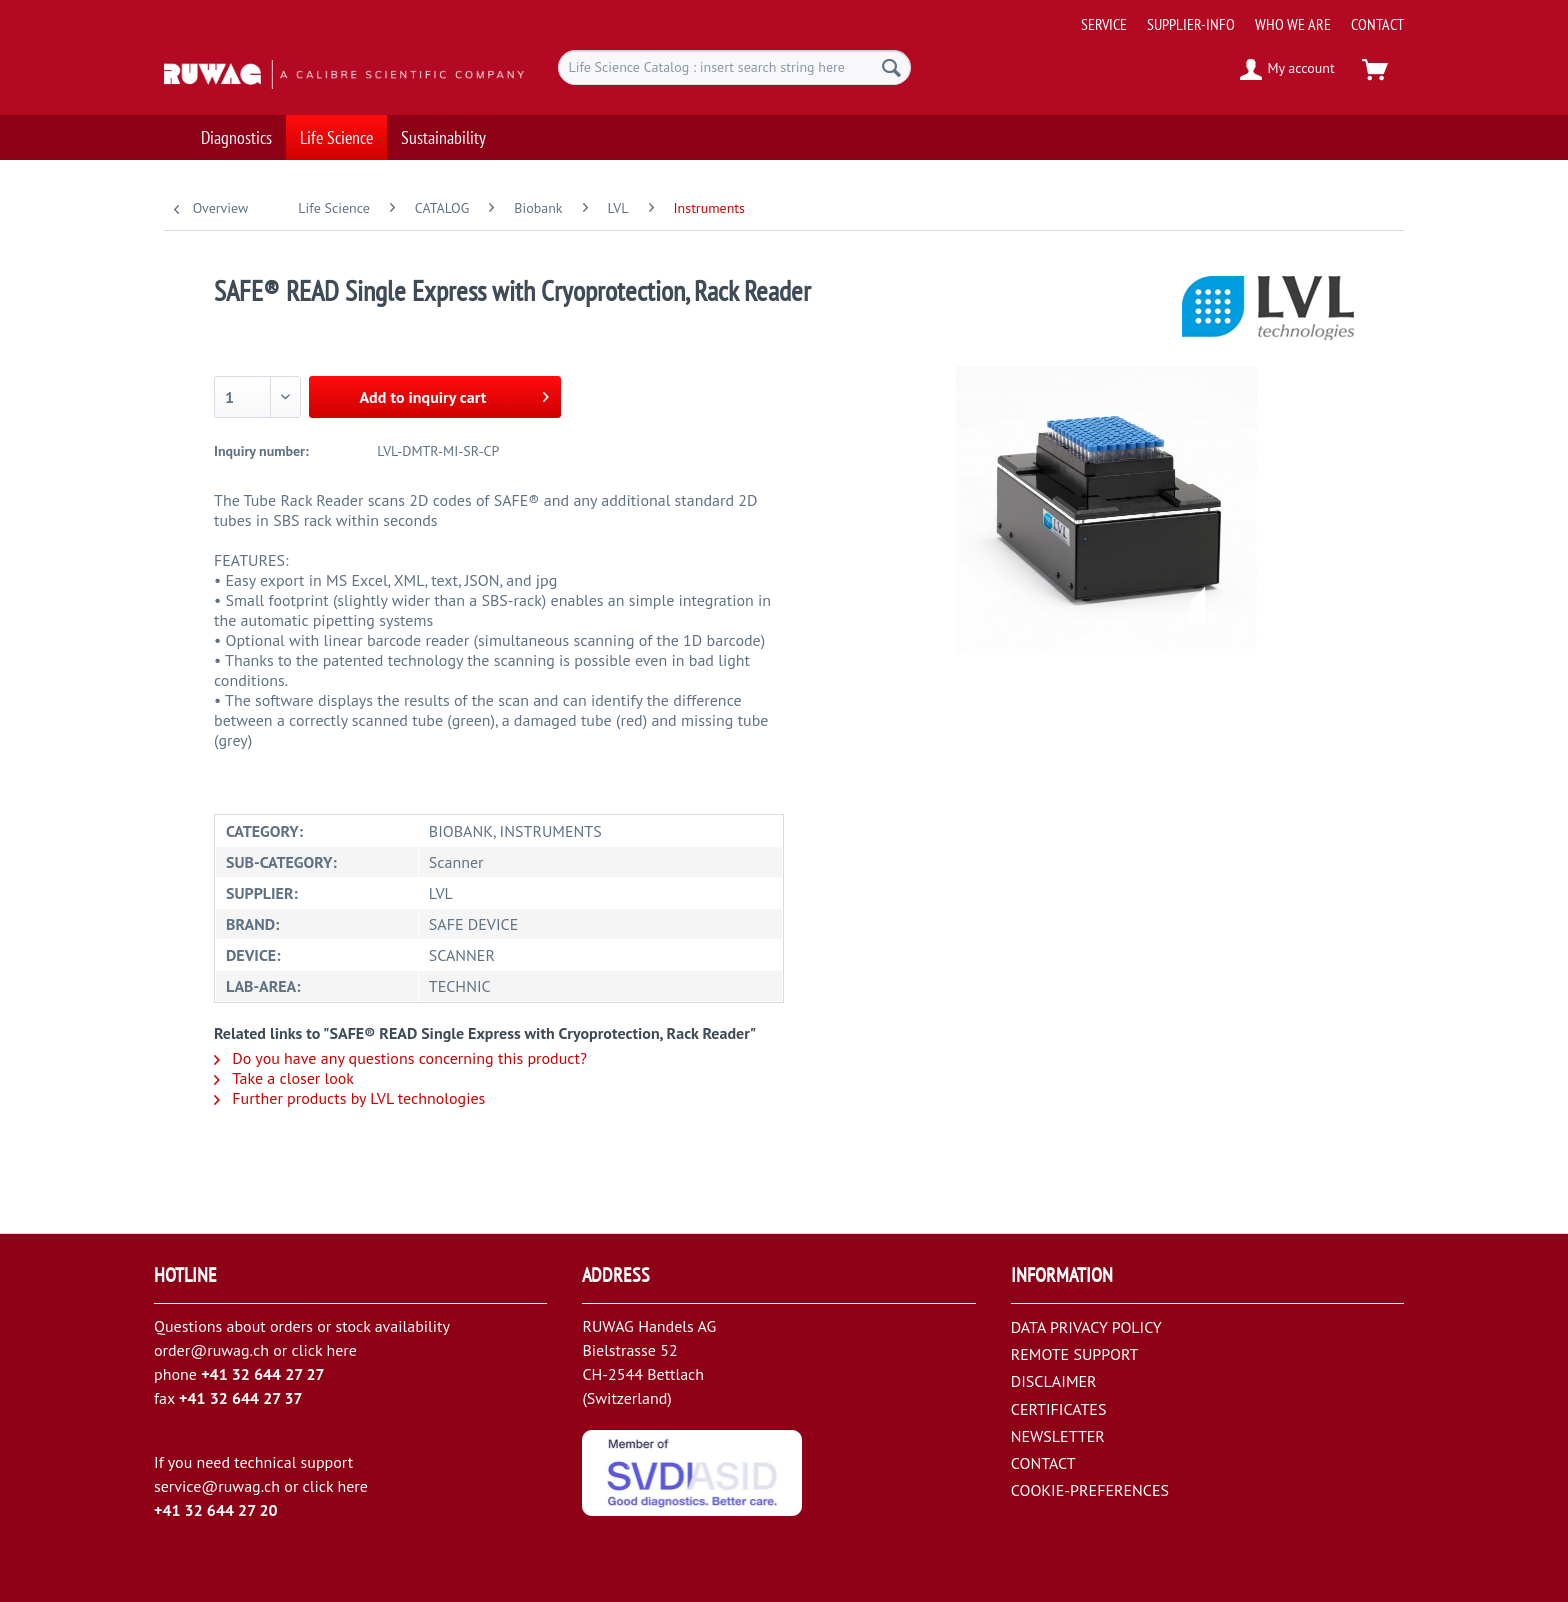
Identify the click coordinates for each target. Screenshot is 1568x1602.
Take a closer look (284, 1078)
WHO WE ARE (1293, 24)
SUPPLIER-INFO (1191, 24)
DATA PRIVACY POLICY (1086, 1327)
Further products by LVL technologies (349, 1098)
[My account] (1288, 70)
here (341, 1350)
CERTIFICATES (1059, 1409)
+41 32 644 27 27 (263, 1374)
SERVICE (1104, 24)
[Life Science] (336, 127)
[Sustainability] (443, 127)
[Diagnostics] (236, 127)
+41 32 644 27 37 (241, 1398)
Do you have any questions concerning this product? (400, 1058)
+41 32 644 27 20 (216, 1510)
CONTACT (1377, 24)
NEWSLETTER (1058, 1436)
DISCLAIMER (1054, 1381)
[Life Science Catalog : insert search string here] (734, 67)
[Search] (891, 67)
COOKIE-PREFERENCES (1090, 1490)
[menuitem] (1235, 16)
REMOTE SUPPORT (1075, 1354)
